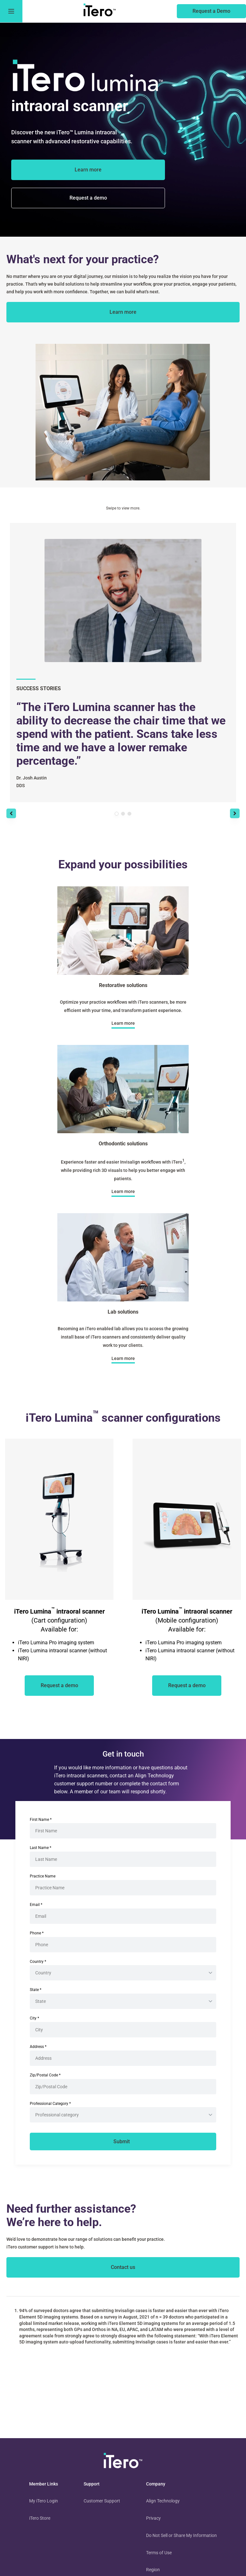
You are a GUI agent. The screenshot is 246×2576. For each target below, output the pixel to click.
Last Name (40, 1847)
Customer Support (102, 2500)
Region (153, 2569)
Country (38, 1961)
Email (36, 1904)
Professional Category (50, 2103)
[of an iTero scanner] (59, 1685)
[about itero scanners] (123, 312)
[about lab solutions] (123, 1358)
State (35, 1989)
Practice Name (42, 1876)
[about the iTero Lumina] (88, 170)
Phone (37, 1933)
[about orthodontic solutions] (123, 1191)
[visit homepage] (123, 2462)
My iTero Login (43, 2500)
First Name (41, 1819)
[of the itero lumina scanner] (88, 198)
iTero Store (39, 2518)
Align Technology (163, 2500)
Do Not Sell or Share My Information (181, 2535)
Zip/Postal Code (45, 2075)
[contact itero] (123, 2267)
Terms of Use (159, 2552)
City (34, 2018)
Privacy (153, 2518)
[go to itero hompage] (100, 11)
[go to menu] (11, 11)
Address (38, 2046)
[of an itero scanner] (211, 11)
